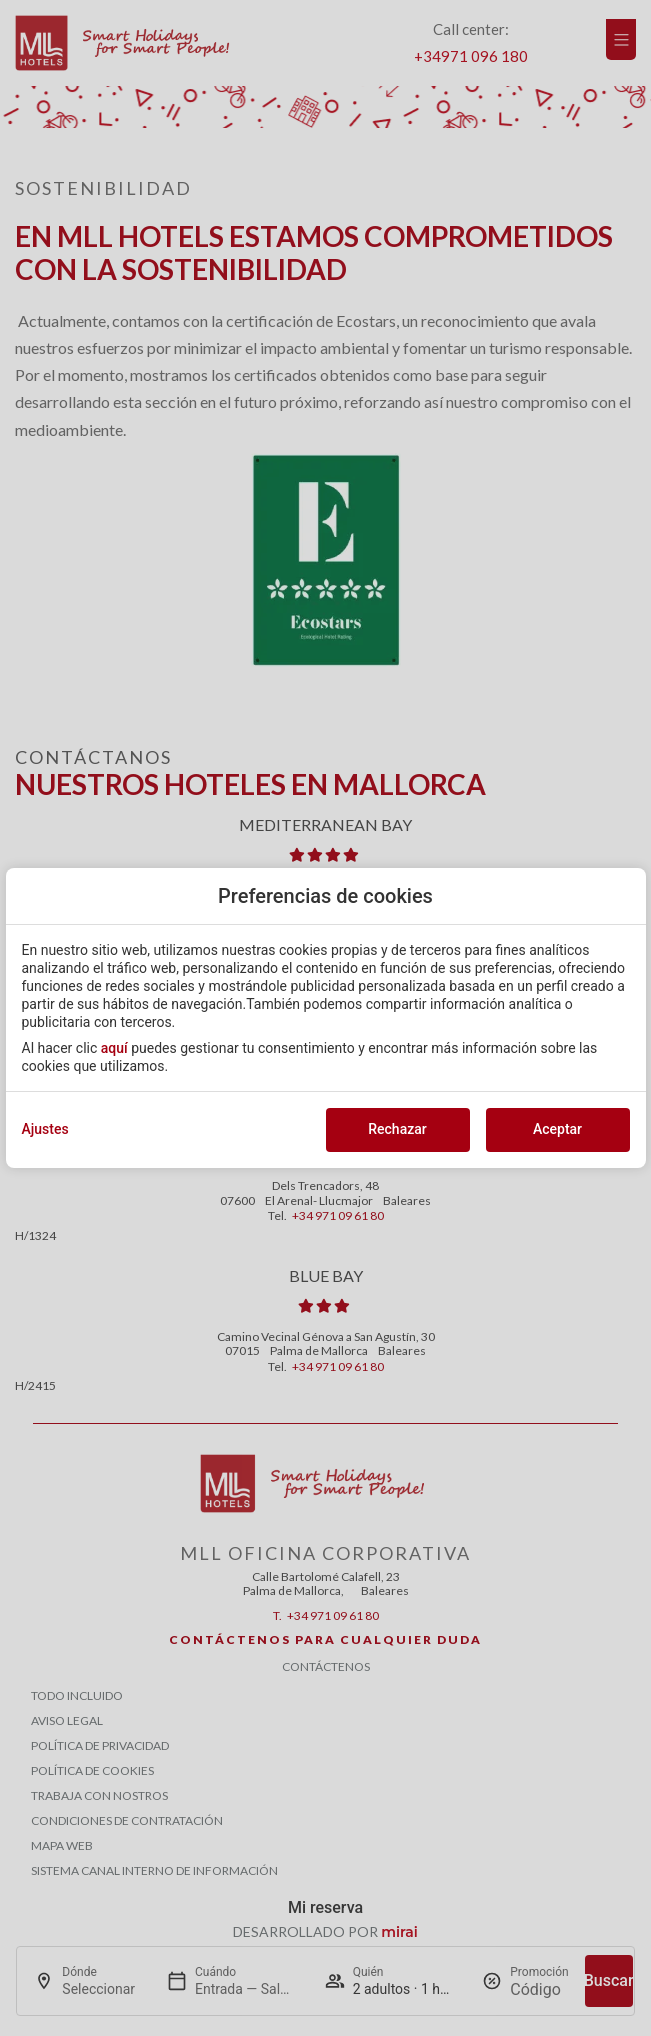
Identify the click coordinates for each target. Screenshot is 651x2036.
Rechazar (397, 1129)
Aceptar (557, 1129)
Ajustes (45, 1129)
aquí (114, 1048)
